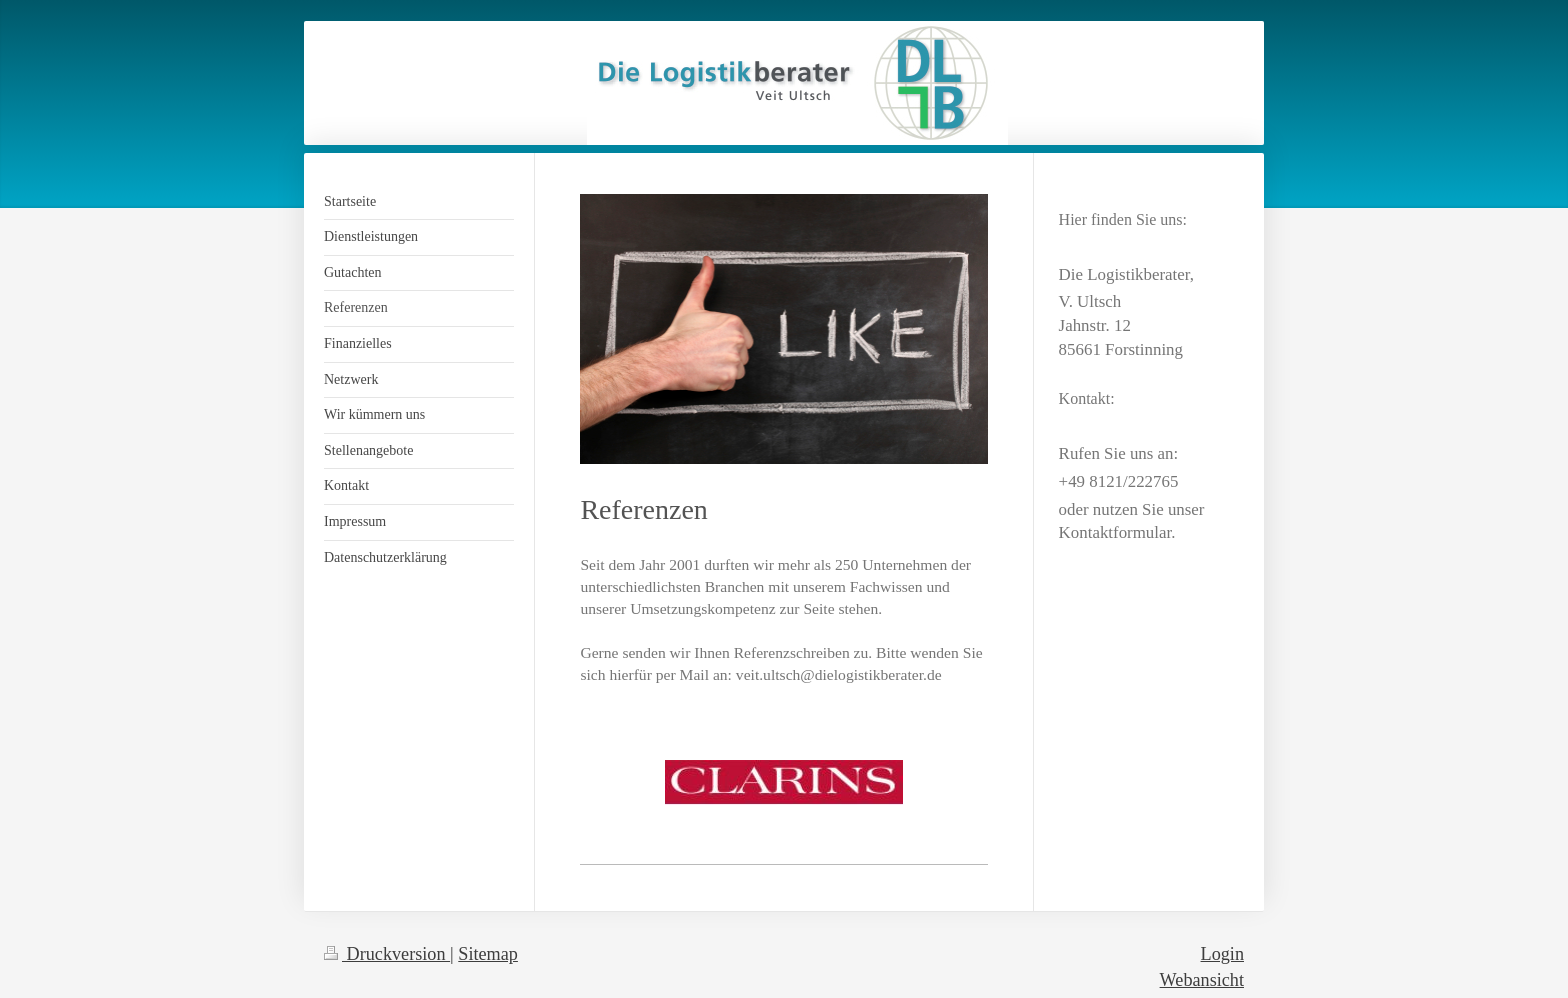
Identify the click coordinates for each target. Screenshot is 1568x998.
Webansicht (1202, 980)
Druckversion (387, 954)
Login (1222, 954)
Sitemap (488, 954)
